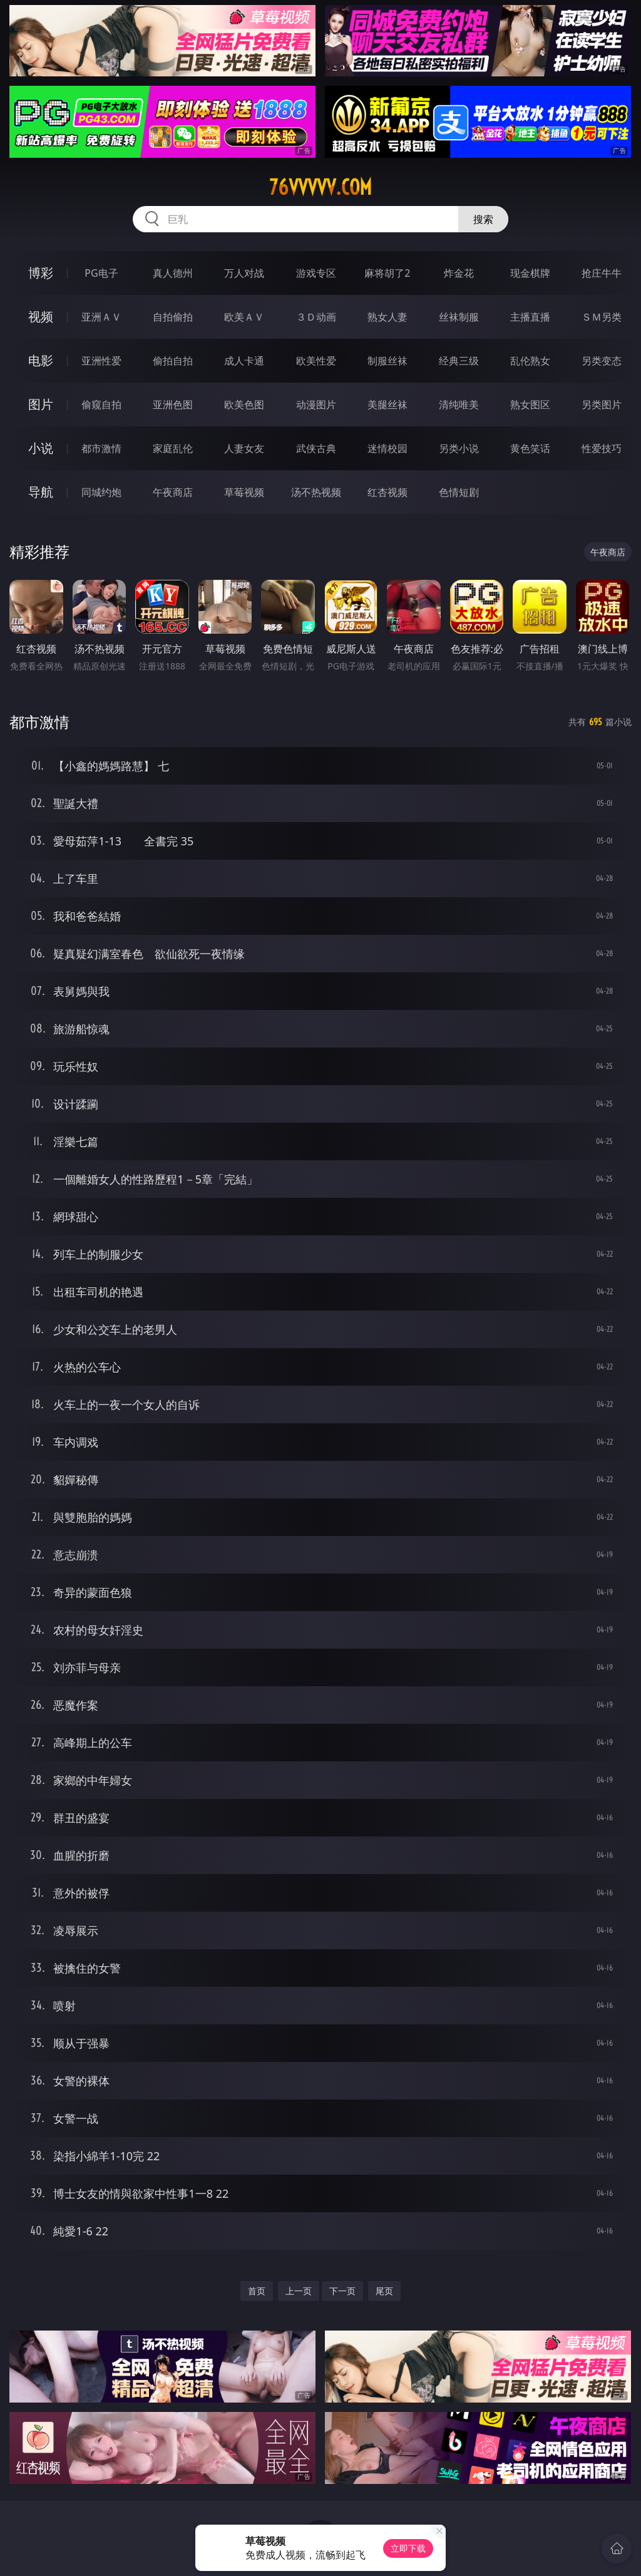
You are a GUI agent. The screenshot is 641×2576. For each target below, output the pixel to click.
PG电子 (101, 273)
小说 (40, 448)
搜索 (483, 219)
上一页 (298, 2291)
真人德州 (173, 273)
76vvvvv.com (320, 187)
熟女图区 (530, 404)
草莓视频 (244, 492)
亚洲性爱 (101, 361)
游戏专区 (316, 273)
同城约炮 (101, 492)
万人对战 (244, 273)
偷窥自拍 (101, 404)
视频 (40, 316)
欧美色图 (244, 404)
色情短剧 (459, 492)
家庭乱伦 (173, 448)
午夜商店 (173, 492)
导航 (40, 491)
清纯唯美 (459, 404)
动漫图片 (316, 404)
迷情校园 (387, 448)
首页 (256, 2291)
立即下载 (408, 2548)
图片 (40, 404)
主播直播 (530, 317)
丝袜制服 (459, 317)
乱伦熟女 (530, 361)
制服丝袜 (387, 361)
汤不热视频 (316, 492)
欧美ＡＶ (244, 317)
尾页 (384, 2291)
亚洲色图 (173, 404)
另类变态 (602, 361)
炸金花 (459, 273)
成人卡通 (244, 361)
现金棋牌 (530, 273)
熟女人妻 (387, 317)
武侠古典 (316, 448)
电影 (40, 360)
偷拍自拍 (173, 361)
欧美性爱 (316, 361)
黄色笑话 (530, 448)
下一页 (342, 2291)
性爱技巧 (602, 448)
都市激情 (101, 448)
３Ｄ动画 (316, 317)
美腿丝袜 (387, 404)
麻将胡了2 (387, 273)
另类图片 (602, 404)
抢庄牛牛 (602, 273)
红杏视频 (387, 492)
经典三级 (459, 361)
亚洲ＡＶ (101, 317)
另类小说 (459, 448)
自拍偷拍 (173, 317)
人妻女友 (244, 448)
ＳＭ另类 (602, 317)
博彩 (40, 272)
